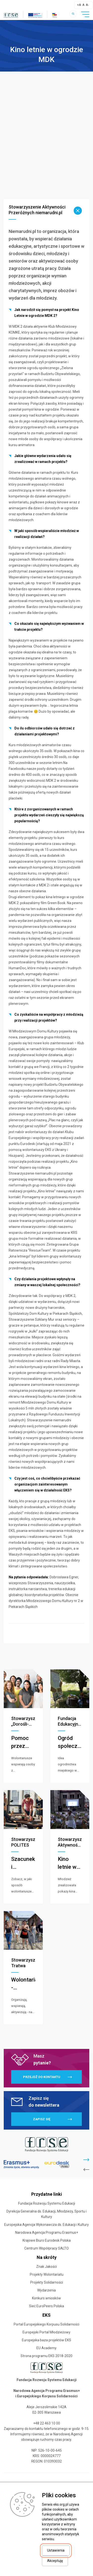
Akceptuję (55, 2561)
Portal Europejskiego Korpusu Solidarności (46, 2324)
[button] (86, 2159)
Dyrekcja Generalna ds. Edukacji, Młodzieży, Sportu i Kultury (46, 2214)
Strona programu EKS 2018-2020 (46, 2356)
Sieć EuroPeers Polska (46, 2306)
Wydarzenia (46, 2290)
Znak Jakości (46, 2267)
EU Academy (46, 2348)
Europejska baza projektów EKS (46, 2340)
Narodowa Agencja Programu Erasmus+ (46, 2232)
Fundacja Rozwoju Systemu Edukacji (46, 2203)
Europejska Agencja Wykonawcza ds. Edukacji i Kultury (46, 2225)
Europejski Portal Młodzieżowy (46, 2332)
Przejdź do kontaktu (41, 2077)
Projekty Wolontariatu (46, 2274)
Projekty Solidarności (46, 2282)
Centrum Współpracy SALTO (46, 2248)
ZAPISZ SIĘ (41, 2119)
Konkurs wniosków (46, 2298)
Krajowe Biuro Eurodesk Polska (47, 2240)
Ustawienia (55, 2550)
